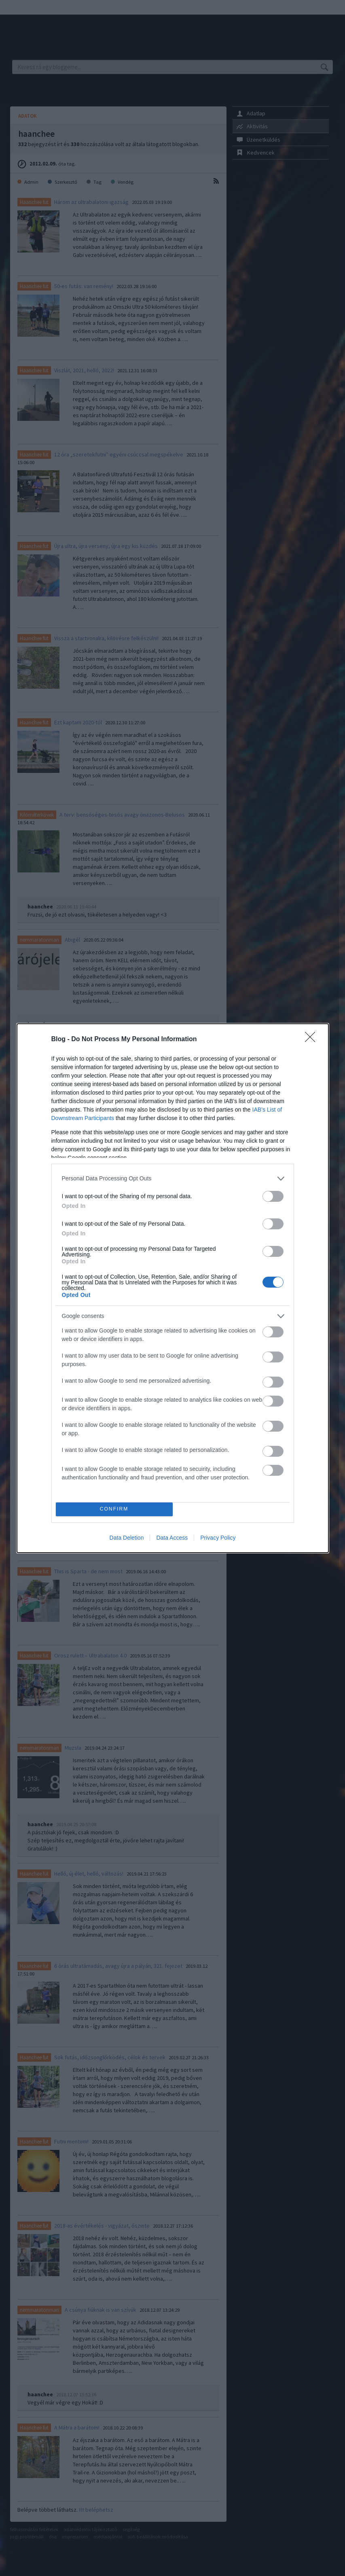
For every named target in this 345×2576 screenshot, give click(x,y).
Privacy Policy (217, 1537)
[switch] (273, 1196)
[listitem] (173, 1178)
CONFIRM (114, 1509)
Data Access (172, 1537)
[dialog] (172, 1288)
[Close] (312, 1039)
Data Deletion (127, 1537)
